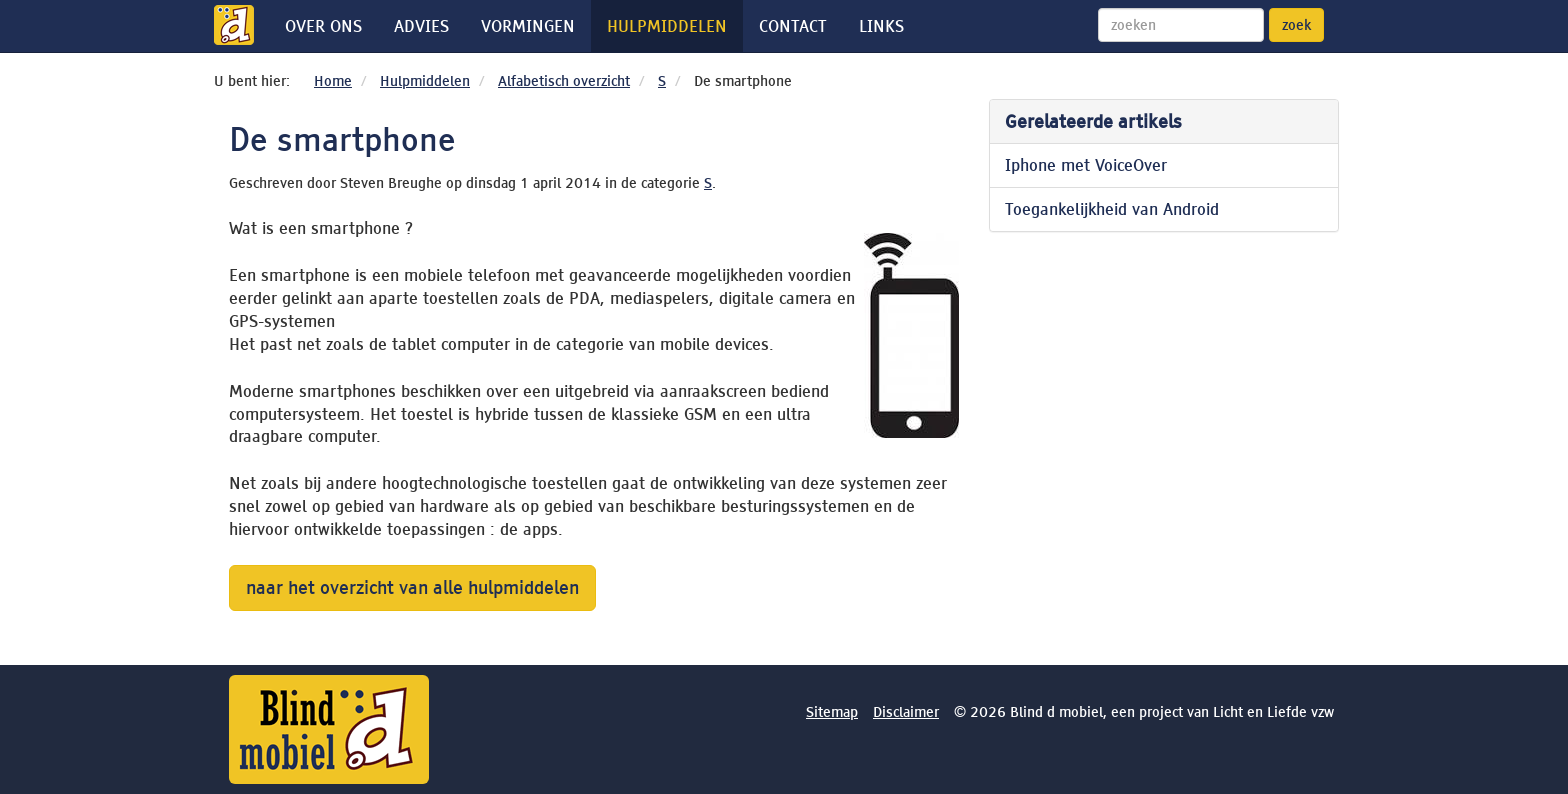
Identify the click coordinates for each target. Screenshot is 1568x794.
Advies (421, 26)
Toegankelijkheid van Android (1112, 209)
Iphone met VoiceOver (1086, 165)
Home (333, 81)
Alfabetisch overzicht (564, 81)
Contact (793, 26)
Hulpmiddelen (667, 26)
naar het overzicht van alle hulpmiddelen (412, 587)
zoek (1296, 25)
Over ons (323, 26)
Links (881, 26)
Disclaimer (906, 712)
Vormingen (528, 26)
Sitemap (832, 712)
